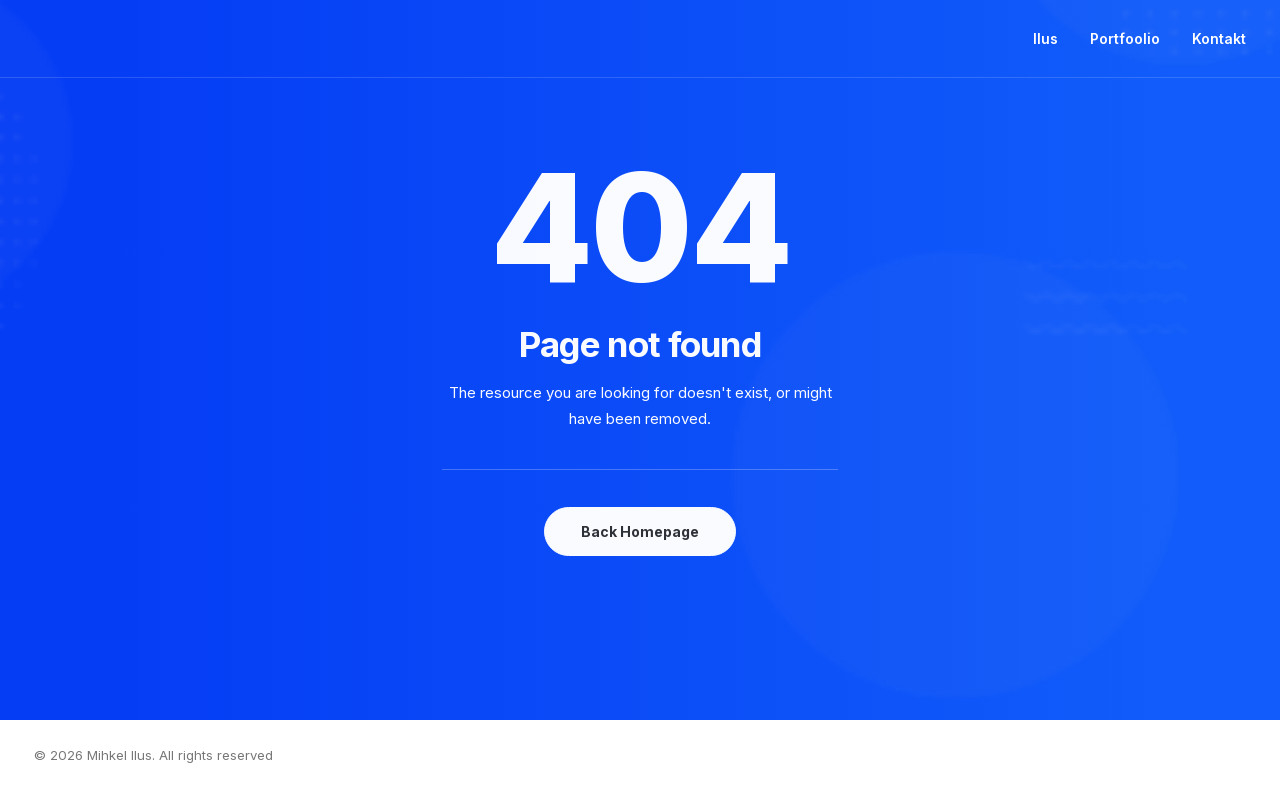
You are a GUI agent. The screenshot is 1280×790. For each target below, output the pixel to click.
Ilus (1045, 38)
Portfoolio (1125, 38)
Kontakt (1219, 38)
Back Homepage (640, 531)
